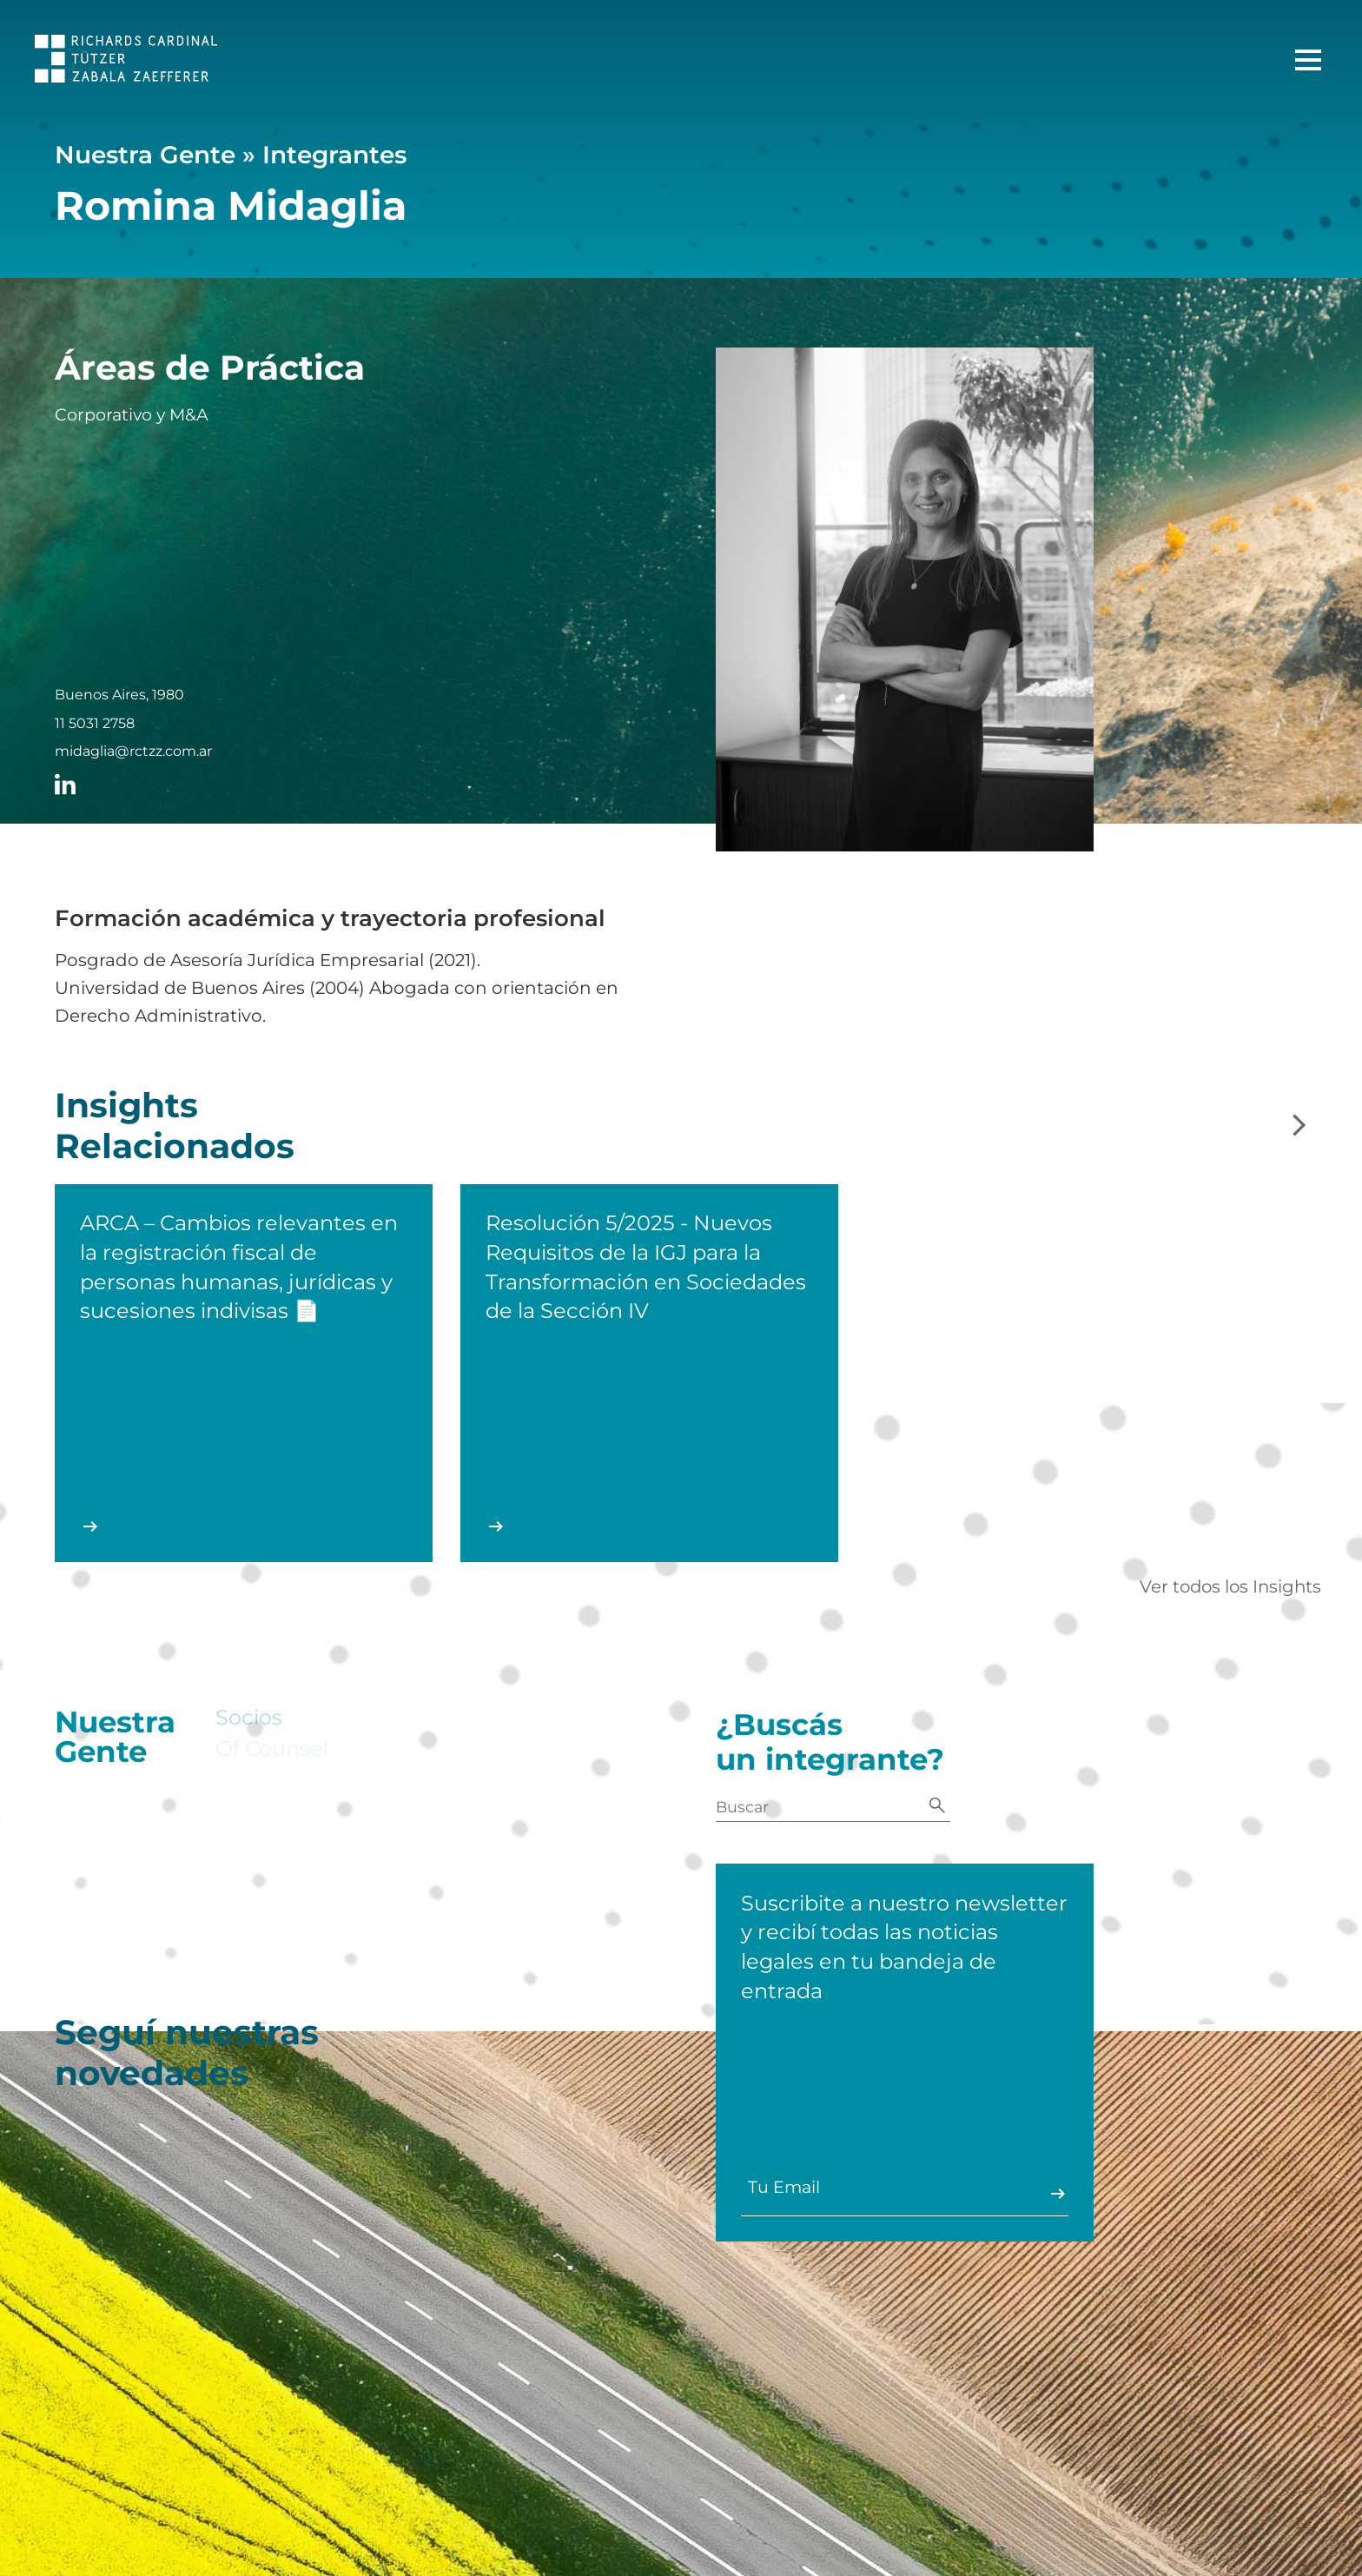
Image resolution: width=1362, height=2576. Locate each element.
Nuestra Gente (145, 154)
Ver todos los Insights (1230, 1586)
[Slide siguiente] (1299, 1126)
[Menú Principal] (1308, 60)
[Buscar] (937, 1806)
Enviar (1051, 2193)
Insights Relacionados (174, 1138)
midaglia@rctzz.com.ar (133, 751)
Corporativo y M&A (131, 415)
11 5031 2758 (95, 724)
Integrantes (334, 154)
